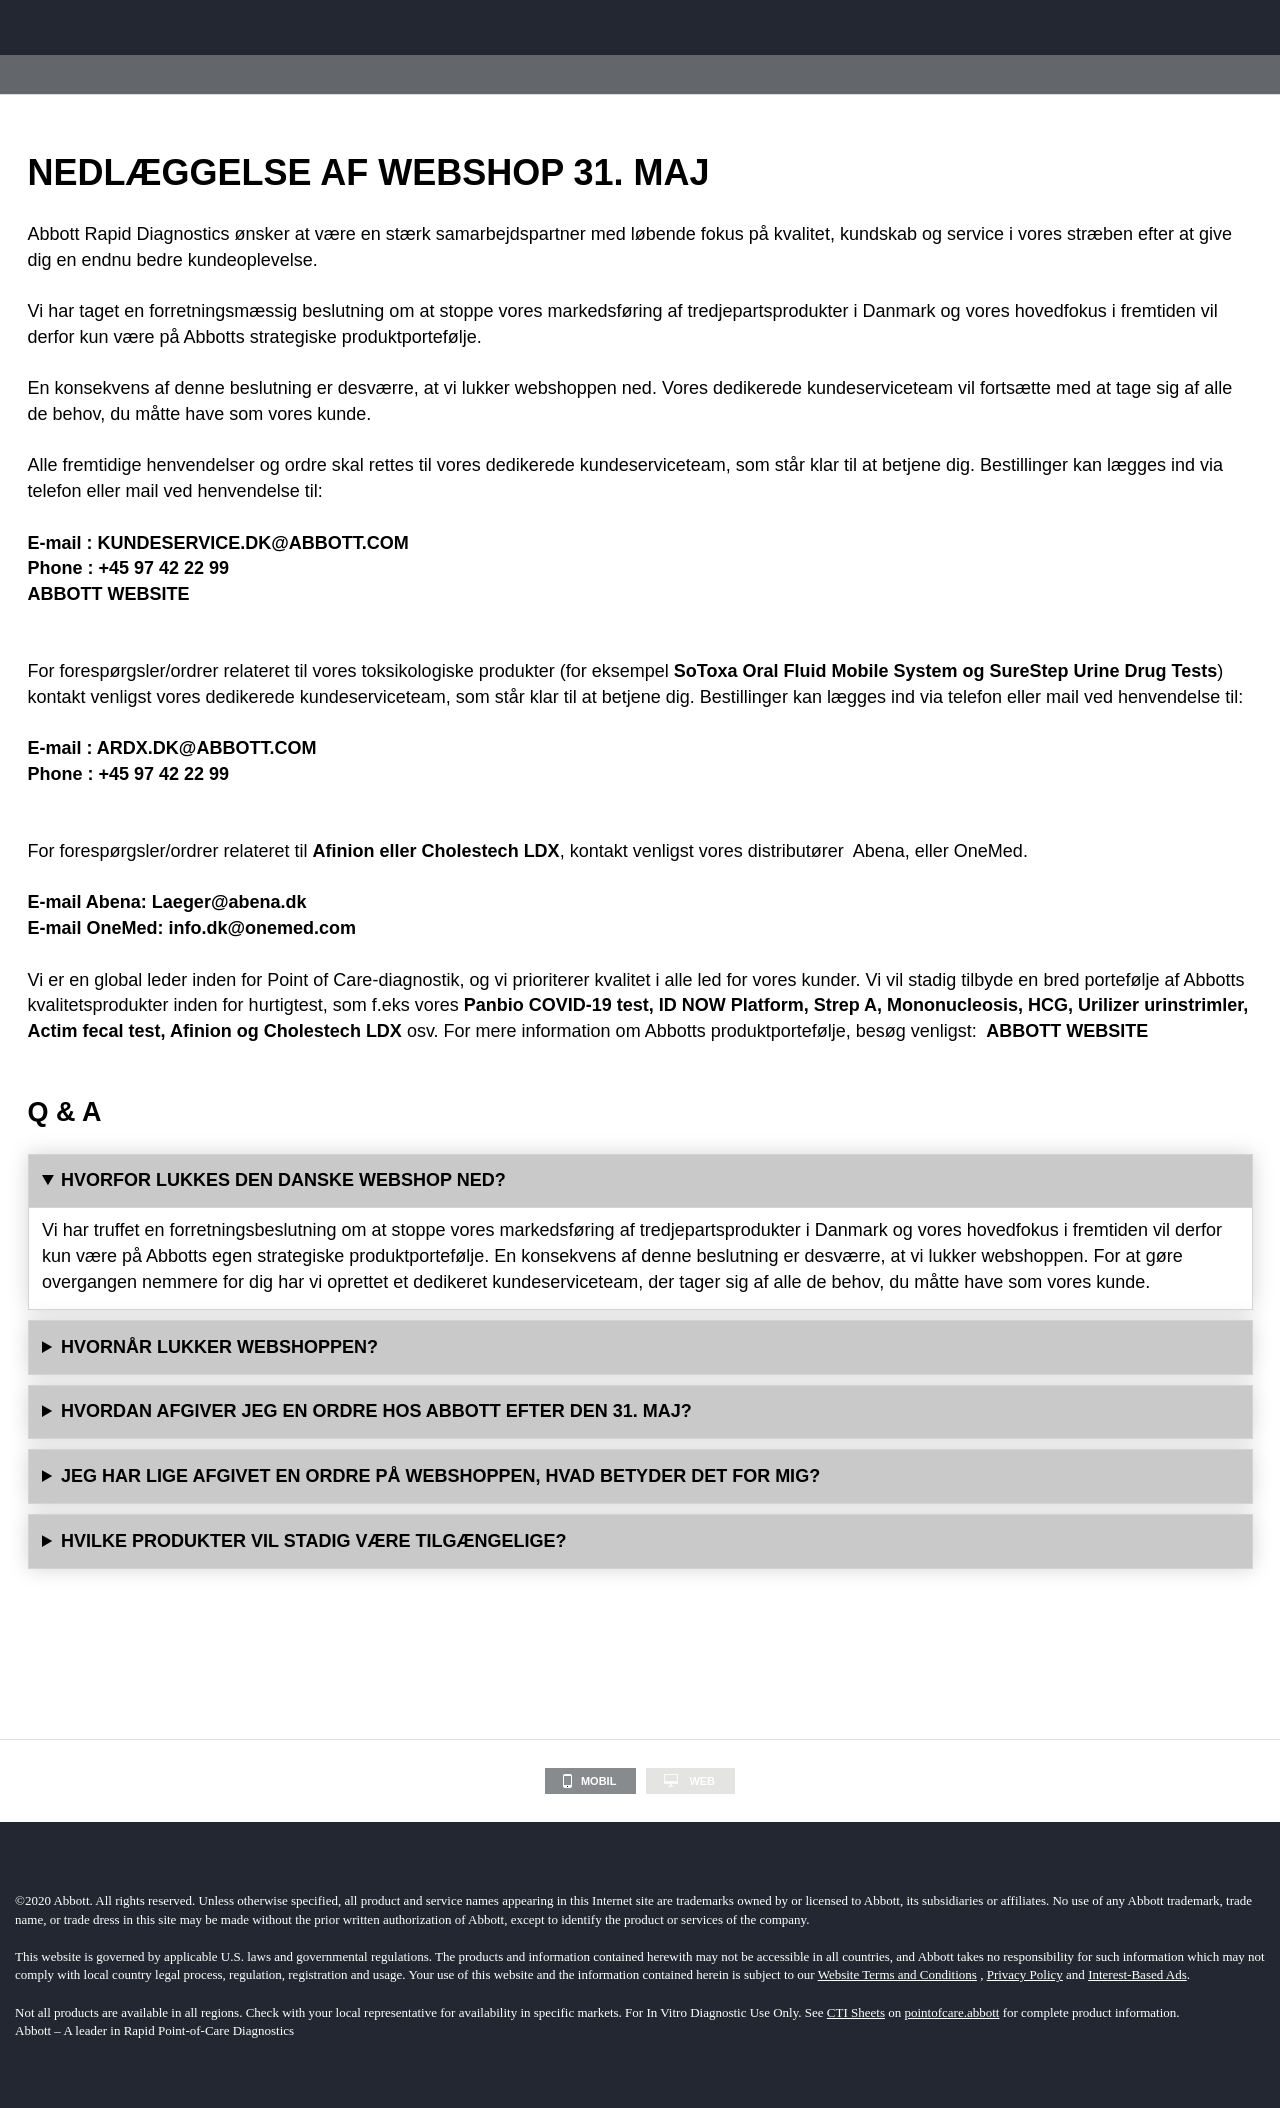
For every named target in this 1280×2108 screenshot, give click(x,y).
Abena (877, 851)
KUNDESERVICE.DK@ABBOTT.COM (253, 543)
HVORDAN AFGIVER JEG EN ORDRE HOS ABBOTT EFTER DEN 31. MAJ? (376, 1411)
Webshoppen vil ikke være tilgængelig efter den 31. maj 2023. (640, 1348)
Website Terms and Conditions (897, 1974)
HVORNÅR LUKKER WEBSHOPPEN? (219, 1347)
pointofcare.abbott (952, 2012)
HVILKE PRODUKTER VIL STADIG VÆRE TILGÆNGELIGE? (313, 1541)
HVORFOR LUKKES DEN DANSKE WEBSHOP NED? (283, 1180)
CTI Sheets (856, 2012)
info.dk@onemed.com (263, 928)
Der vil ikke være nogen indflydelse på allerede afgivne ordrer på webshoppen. (640, 1477)
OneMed (988, 851)
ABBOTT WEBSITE (109, 594)
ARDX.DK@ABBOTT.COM (207, 748)
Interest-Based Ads (1137, 1974)
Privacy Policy (1025, 1974)
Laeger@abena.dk (229, 902)
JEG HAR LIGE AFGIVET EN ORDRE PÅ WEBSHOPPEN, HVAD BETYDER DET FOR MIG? (440, 1476)
